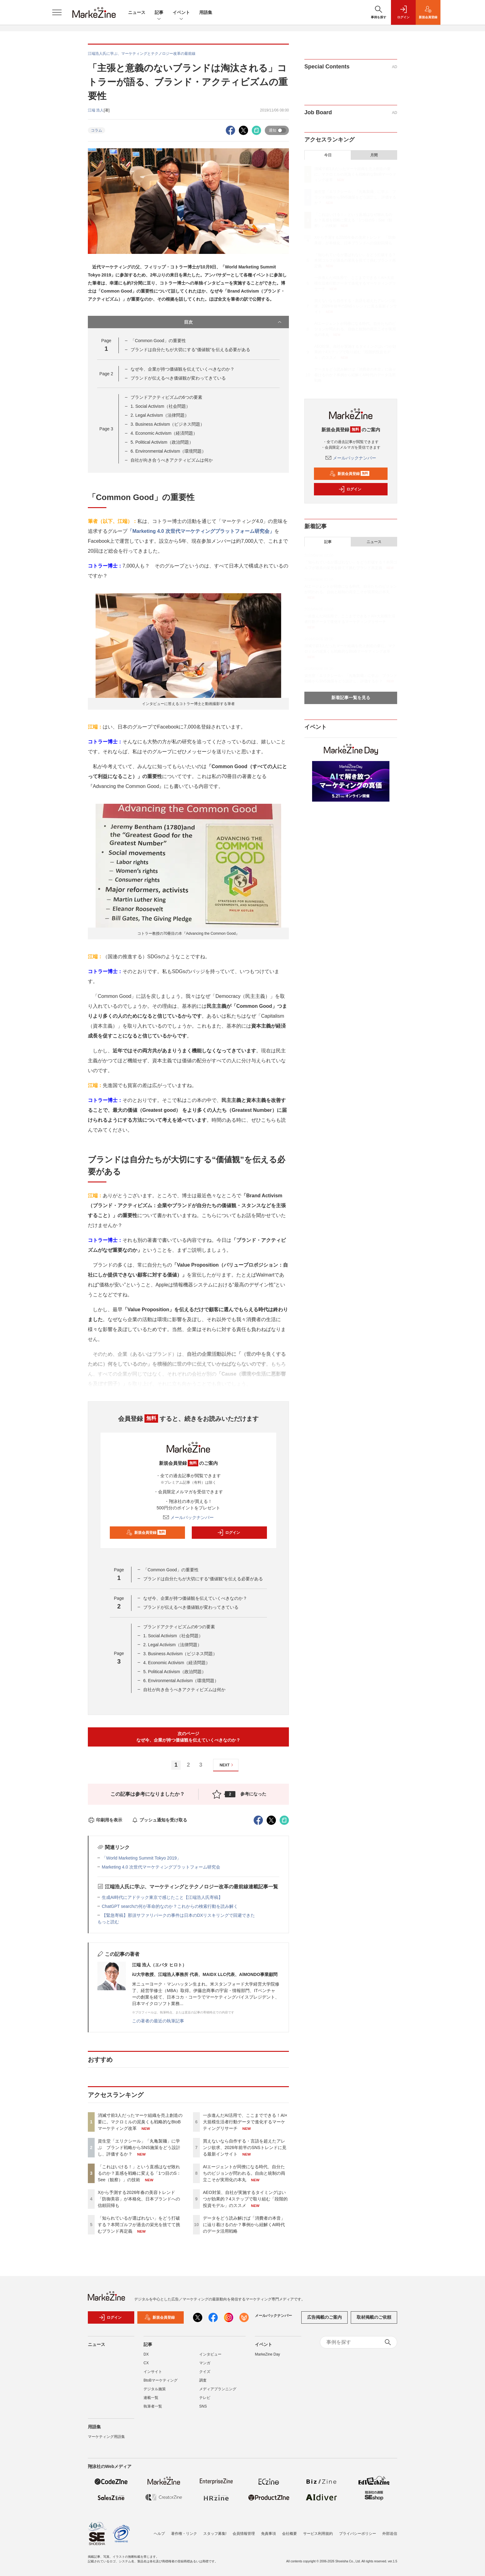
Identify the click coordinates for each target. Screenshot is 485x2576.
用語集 (205, 12)
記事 (159, 13)
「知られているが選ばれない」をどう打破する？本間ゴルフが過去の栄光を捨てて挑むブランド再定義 (139, 2225)
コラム (96, 130)
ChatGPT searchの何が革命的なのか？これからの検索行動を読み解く (170, 1906)
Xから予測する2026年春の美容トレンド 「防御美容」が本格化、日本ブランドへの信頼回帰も (139, 2199)
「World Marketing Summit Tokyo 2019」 (141, 1858)
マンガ (204, 2363)
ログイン (228, 1533)
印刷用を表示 (105, 1819)
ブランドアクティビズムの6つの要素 (166, 397)
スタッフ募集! (214, 2533)
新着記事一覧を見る (350, 697)
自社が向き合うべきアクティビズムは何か (172, 460)
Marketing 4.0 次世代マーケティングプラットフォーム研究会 (161, 1867)
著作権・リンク (184, 2533)
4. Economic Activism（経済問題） (164, 433)
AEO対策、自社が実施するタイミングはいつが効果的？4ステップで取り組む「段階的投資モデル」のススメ (245, 2199)
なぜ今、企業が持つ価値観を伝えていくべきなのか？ (182, 369)
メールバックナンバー (188, 1517)
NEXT (227, 1765)
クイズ (204, 2371)
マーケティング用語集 (106, 2437)
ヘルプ (159, 2533)
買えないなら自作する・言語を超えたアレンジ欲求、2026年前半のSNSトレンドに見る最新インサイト (244, 2147)
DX (146, 2354)
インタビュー (210, 2354)
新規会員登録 (146, 1533)
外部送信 (389, 2533)
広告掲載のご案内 (324, 2317)
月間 (374, 155)
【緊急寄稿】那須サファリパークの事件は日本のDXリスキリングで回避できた (178, 1915)
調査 (203, 2380)
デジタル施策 (155, 2389)
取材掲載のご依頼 (374, 2317)
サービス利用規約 (318, 2533)
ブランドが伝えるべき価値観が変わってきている (178, 378)
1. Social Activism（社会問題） (160, 406)
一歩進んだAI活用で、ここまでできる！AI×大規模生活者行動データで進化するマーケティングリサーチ (245, 2122)
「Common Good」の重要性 (158, 340)
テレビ (204, 2397)
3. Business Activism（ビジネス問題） (168, 424)
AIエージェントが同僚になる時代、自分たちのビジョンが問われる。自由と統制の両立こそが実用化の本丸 (244, 2173)
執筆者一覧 (153, 2406)
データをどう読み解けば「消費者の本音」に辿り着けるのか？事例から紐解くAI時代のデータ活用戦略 (244, 2225)
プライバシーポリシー (357, 2533)
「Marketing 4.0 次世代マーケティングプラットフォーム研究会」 (200, 531)
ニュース (136, 12)
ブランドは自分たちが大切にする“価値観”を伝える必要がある (190, 349)
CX (146, 2363)
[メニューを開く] (57, 12)
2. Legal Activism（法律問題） (160, 415)
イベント (181, 13)
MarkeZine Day (267, 2354)
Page (106, 373)
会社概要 (289, 2533)
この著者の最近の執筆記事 (158, 2020)
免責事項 (268, 2533)
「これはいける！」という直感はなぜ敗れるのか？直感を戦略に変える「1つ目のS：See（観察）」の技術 (139, 2173)
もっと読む (108, 1921)
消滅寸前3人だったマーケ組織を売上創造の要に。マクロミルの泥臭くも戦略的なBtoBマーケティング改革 (140, 2122)
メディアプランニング (217, 2389)
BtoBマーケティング (161, 2380)
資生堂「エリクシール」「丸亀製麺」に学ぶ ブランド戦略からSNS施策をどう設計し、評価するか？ (139, 2147)
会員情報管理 (244, 2533)
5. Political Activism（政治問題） (162, 442)
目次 (233, 322)
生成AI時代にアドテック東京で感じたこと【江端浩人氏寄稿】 (162, 1897)
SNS (203, 2406)
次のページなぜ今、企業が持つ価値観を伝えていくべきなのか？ (188, 1737)
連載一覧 (151, 2397)
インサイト (153, 2371)
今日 (328, 155)
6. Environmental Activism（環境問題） (168, 451)
